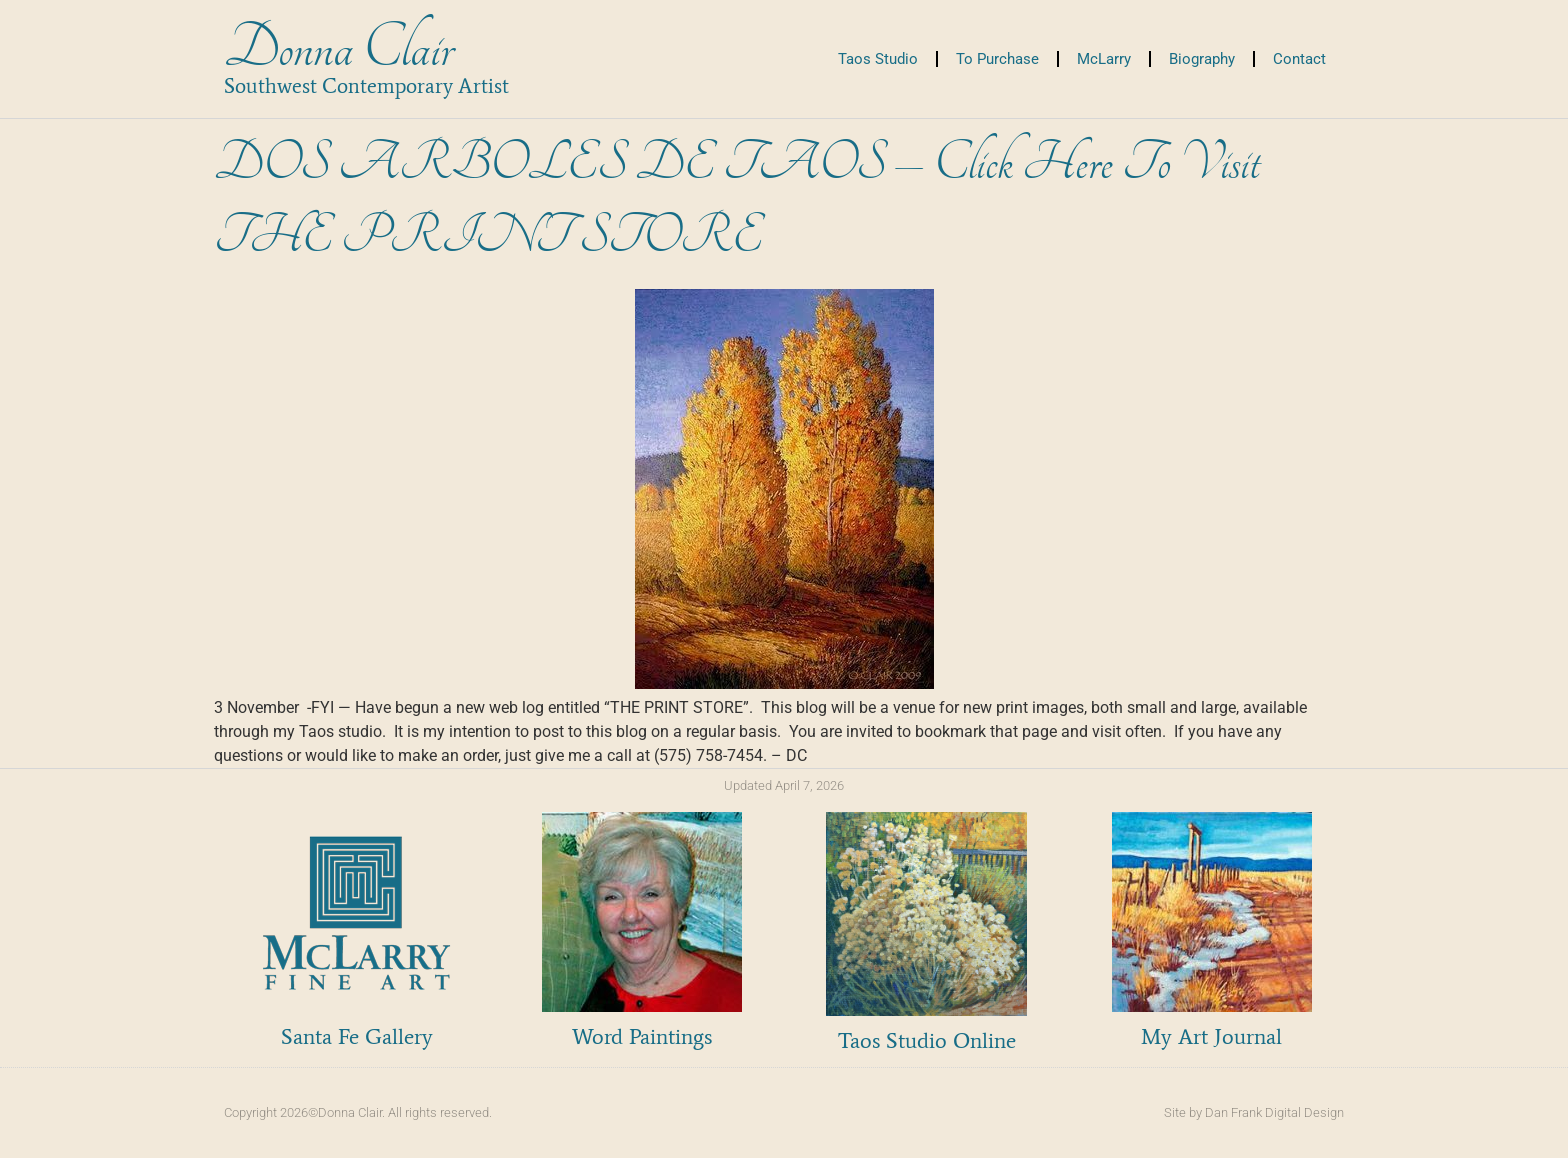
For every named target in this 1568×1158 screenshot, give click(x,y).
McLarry (1104, 59)
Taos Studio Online (927, 1040)
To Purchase (997, 59)
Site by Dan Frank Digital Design (1254, 1112)
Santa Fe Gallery (357, 1036)
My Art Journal (1211, 1036)
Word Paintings (642, 1036)
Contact (1299, 59)
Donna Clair (338, 48)
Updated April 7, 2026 (784, 785)
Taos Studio (878, 59)
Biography (1202, 59)
